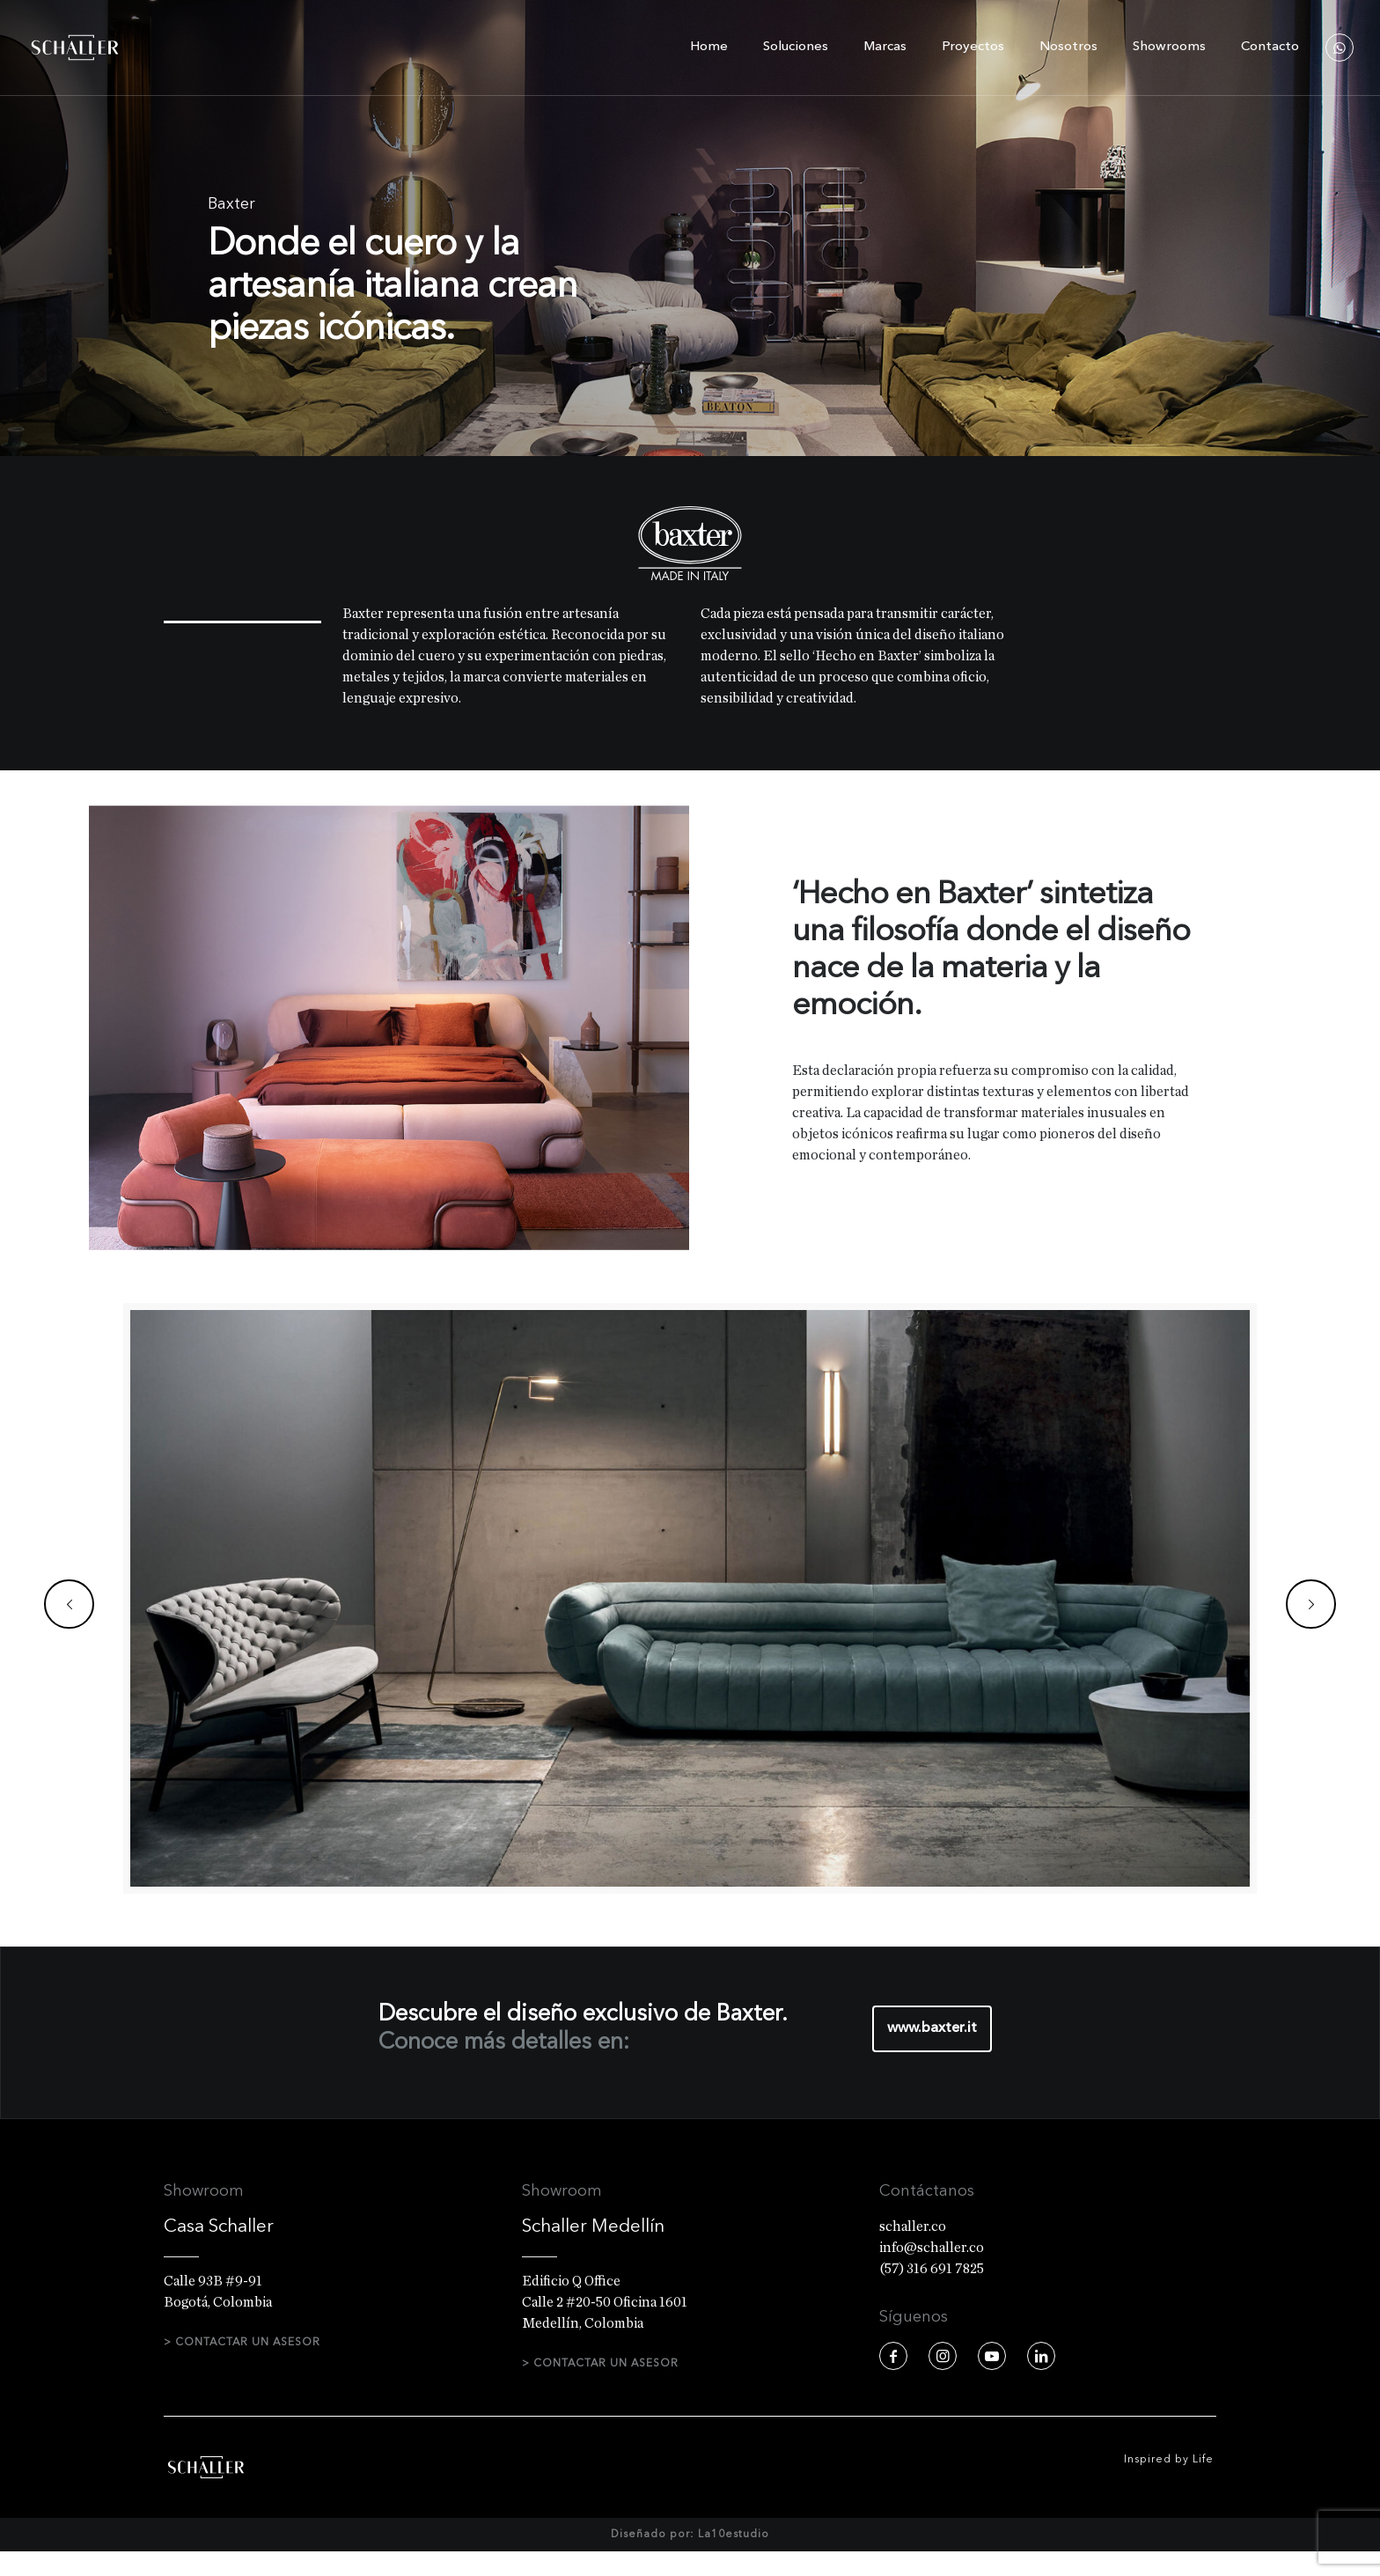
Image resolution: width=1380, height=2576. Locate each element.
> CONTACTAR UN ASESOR (242, 2342)
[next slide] (1311, 1604)
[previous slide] (69, 1604)
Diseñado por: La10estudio (690, 2559)
